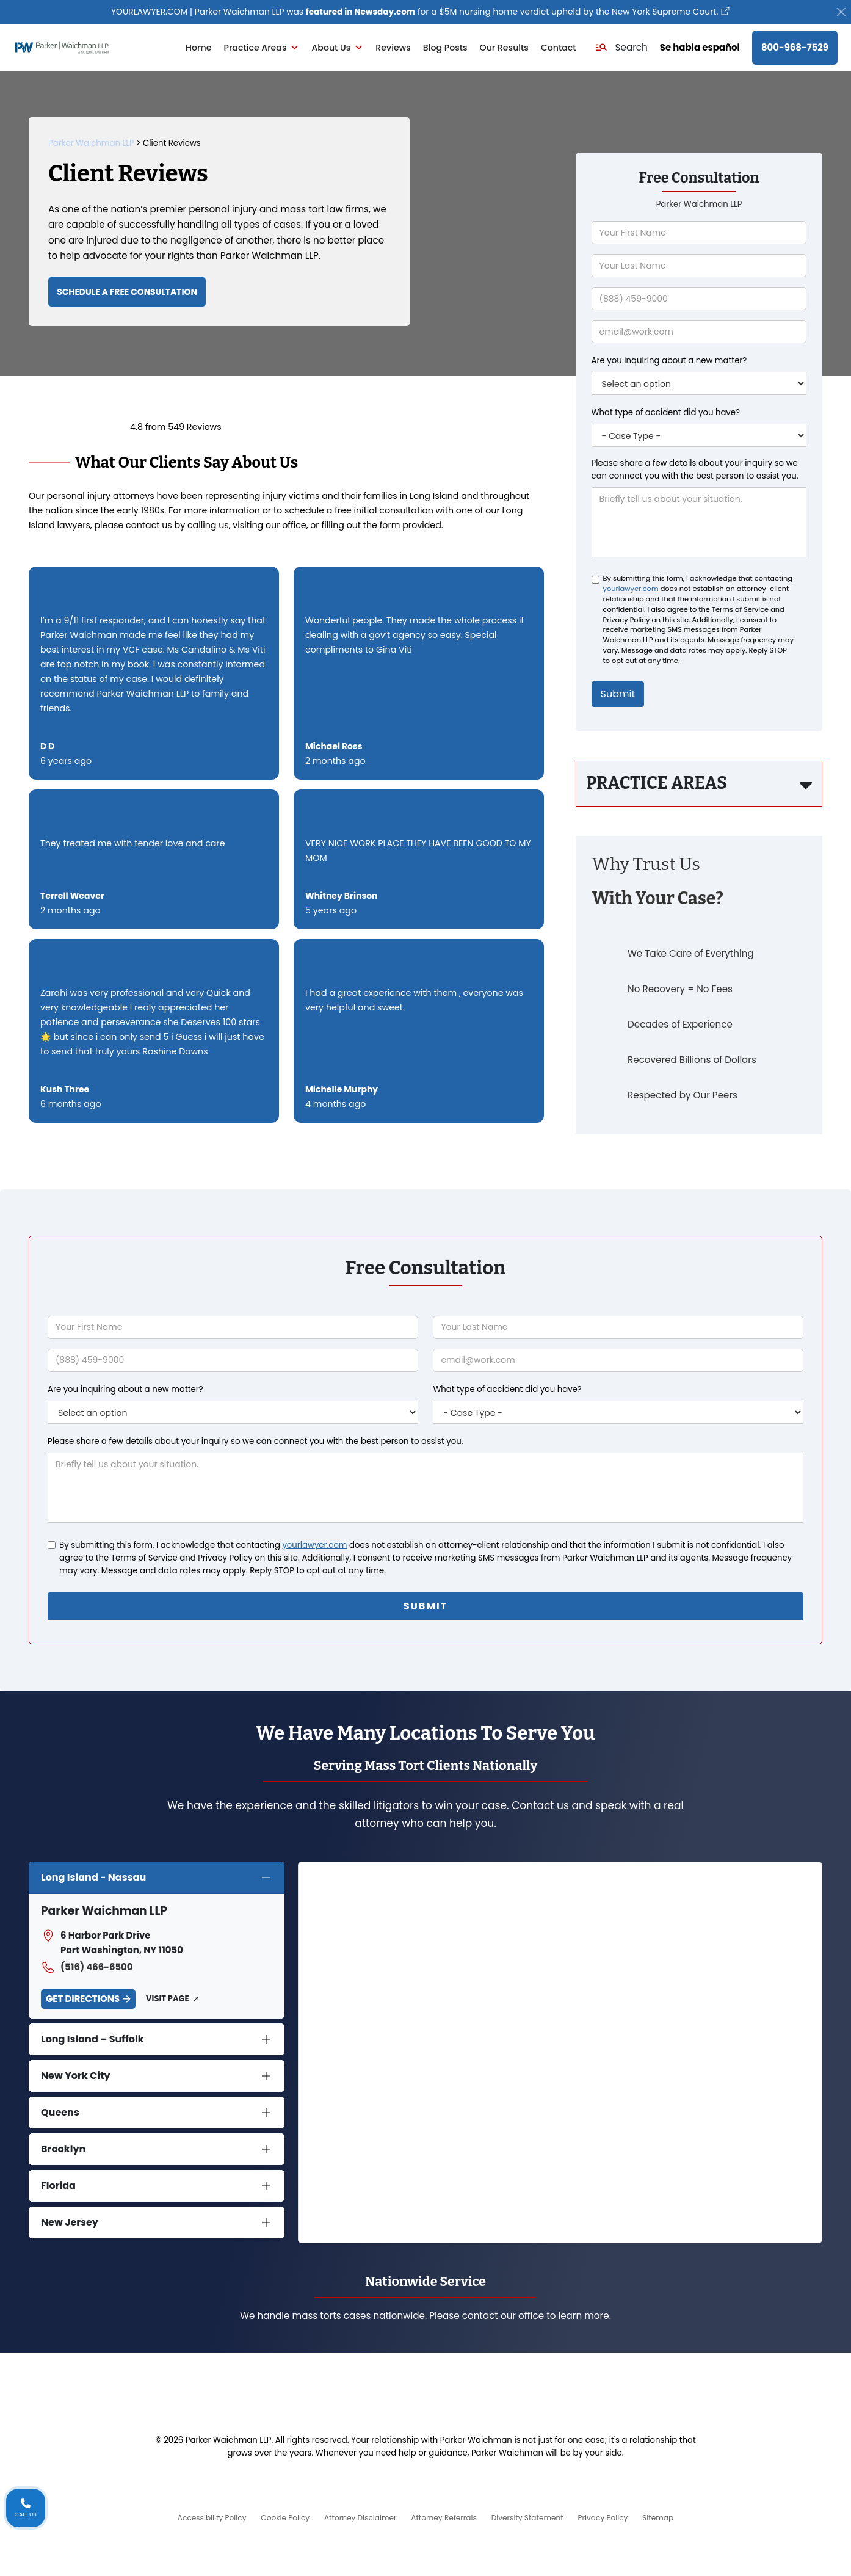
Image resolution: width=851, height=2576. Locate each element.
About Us (337, 49)
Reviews (392, 49)
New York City (75, 2075)
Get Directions (83, 1998)
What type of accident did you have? (666, 414)
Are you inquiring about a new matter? (669, 362)
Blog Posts (445, 49)
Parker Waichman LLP (91, 144)
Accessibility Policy (196, 2517)
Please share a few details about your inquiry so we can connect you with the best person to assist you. (695, 471)
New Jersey (69, 2222)
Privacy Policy (613, 2517)
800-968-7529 (794, 48)
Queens (60, 2112)
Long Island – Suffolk (92, 2038)
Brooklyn (63, 2148)
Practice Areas (262, 49)
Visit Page (167, 1998)
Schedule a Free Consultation (135, 294)
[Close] (841, 13)
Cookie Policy (275, 2517)
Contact (558, 49)
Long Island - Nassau (93, 1877)
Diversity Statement (532, 2517)
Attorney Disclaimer (355, 2517)
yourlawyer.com (631, 590)
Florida (58, 2185)
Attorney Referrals (444, 2517)
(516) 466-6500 (87, 1966)
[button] (621, 49)
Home (198, 49)
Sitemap (673, 2517)
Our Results (504, 49)
